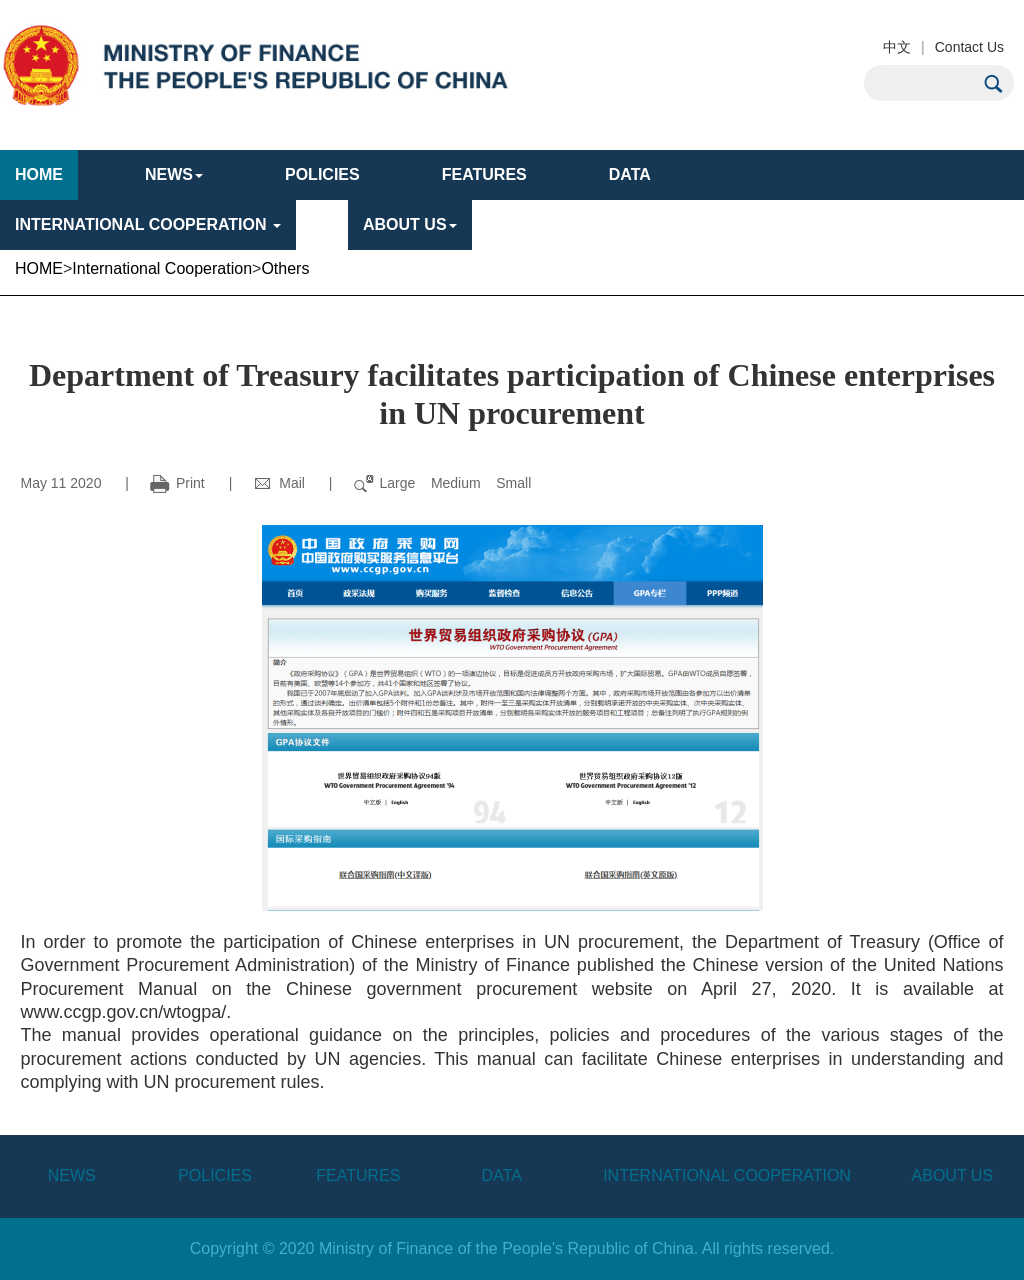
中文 (897, 47)
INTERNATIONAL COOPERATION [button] (148, 224)
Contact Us (969, 47)
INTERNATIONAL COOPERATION (727, 1175)
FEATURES (484, 174)
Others (285, 268)
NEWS (72, 1175)
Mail (278, 483)
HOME (39, 174)
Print (177, 483)
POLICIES (322, 174)
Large (398, 483)
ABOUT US (410, 224)
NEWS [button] (174, 174)
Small (513, 483)
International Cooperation (162, 268)
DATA (630, 174)
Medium (456, 483)
